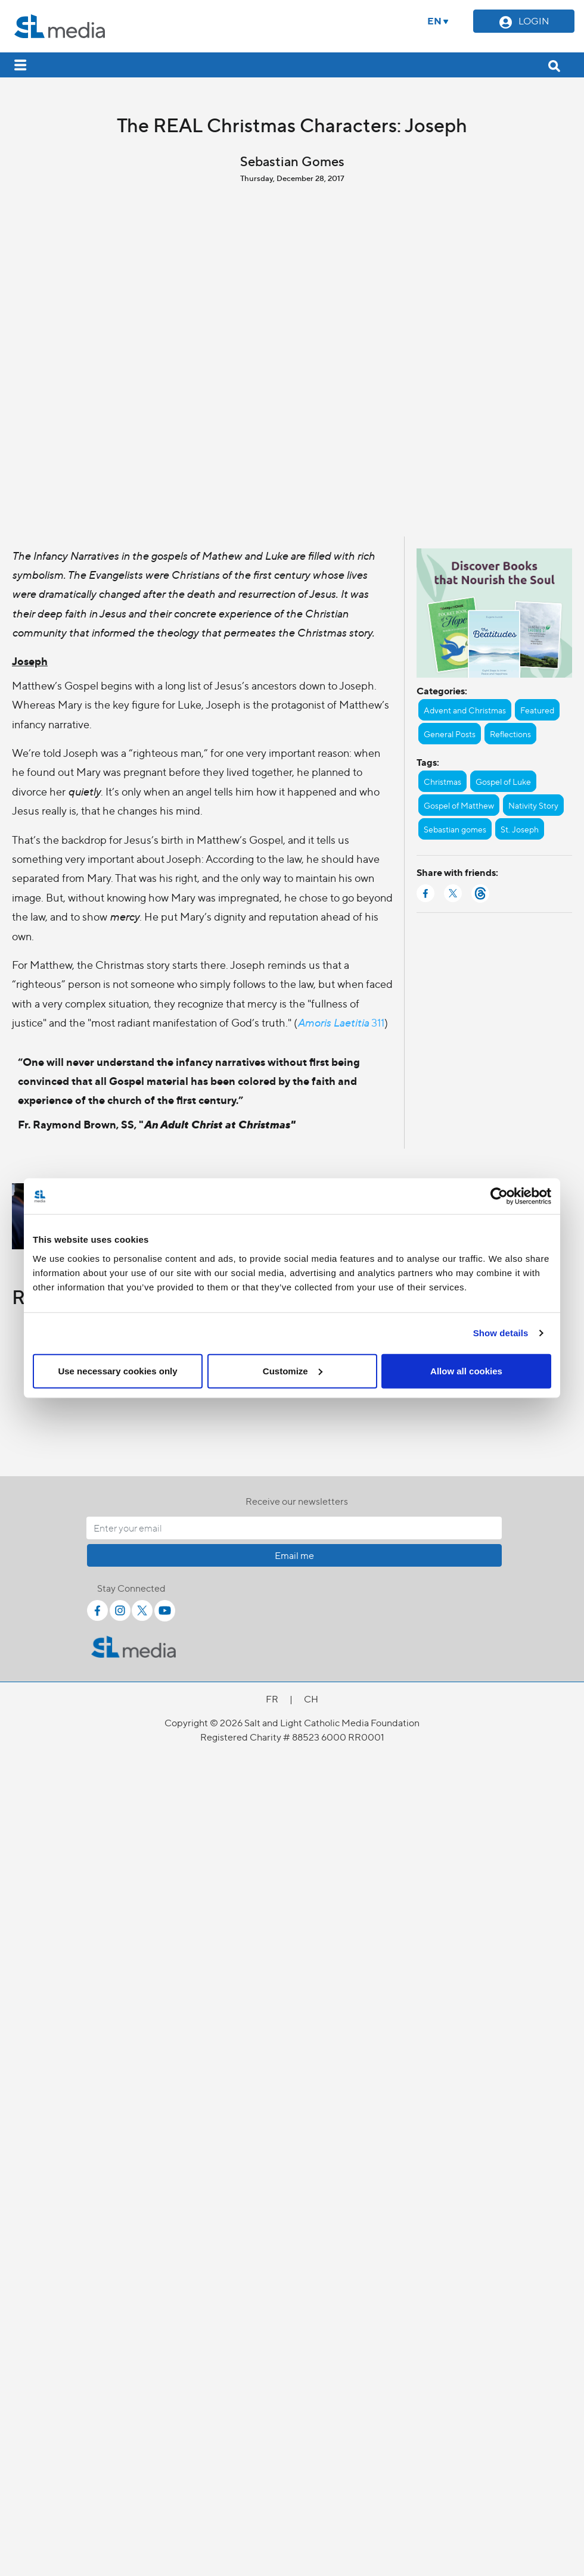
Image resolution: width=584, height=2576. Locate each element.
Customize (292, 1370)
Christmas (442, 781)
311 (340, 1022)
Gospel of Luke (503, 781)
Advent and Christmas (465, 709)
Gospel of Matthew (459, 805)
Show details (501, 1333)
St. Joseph (520, 829)
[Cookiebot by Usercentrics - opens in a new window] (499, 1196)
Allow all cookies (466, 1370)
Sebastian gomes (455, 829)
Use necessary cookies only (117, 1370)
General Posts (450, 733)
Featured (537, 709)
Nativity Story (533, 805)
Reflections (510, 733)
